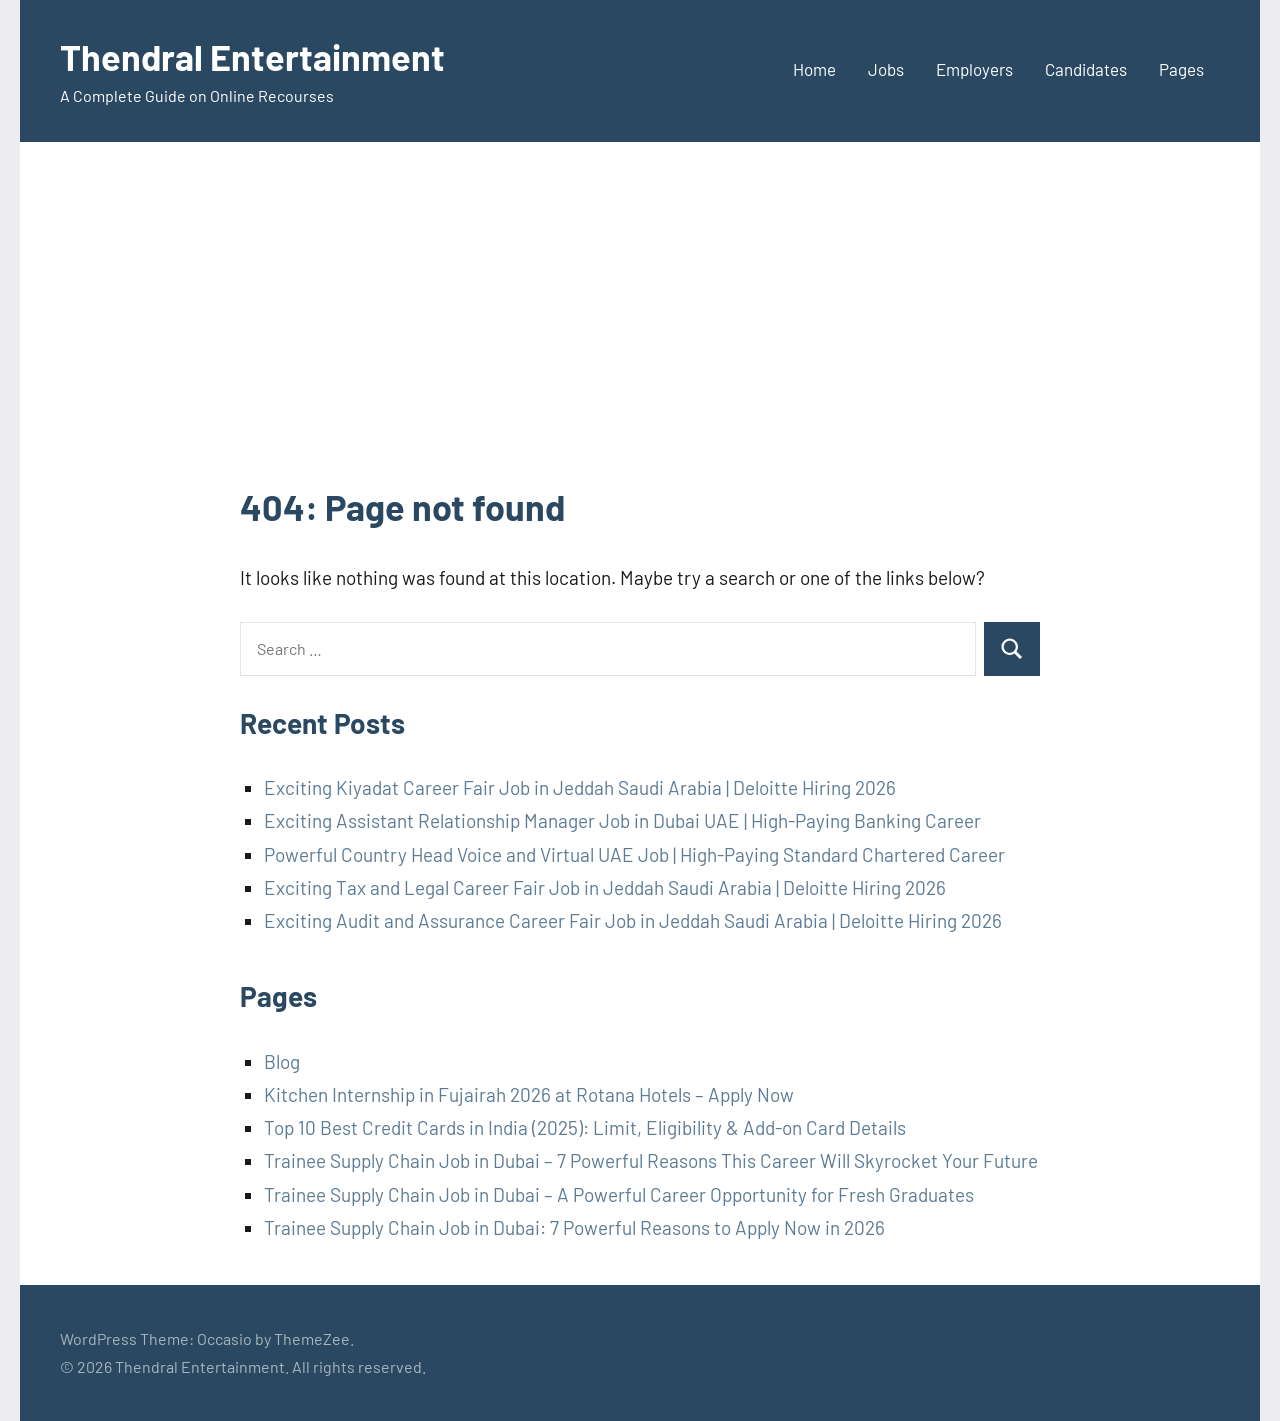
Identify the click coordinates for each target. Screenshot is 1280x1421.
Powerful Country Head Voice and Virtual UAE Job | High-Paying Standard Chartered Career (634, 854)
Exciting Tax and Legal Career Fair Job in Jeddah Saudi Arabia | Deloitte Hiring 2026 (605, 887)
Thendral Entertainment (252, 56)
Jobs (886, 69)
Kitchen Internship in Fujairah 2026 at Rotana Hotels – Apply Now (529, 1094)
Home (814, 69)
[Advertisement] (640, 332)
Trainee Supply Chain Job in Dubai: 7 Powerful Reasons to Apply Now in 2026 (574, 1227)
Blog (282, 1061)
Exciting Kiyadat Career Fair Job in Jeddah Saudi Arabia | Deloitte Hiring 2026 (580, 787)
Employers (974, 69)
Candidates (1086, 69)
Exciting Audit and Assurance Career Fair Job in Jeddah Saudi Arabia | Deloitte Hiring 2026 (633, 920)
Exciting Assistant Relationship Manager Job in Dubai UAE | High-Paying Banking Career (622, 820)
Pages (1181, 69)
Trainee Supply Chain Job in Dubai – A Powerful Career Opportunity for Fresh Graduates (619, 1194)
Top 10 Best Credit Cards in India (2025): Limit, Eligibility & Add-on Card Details (585, 1127)
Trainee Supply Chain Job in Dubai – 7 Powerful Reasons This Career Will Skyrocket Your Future (651, 1160)
